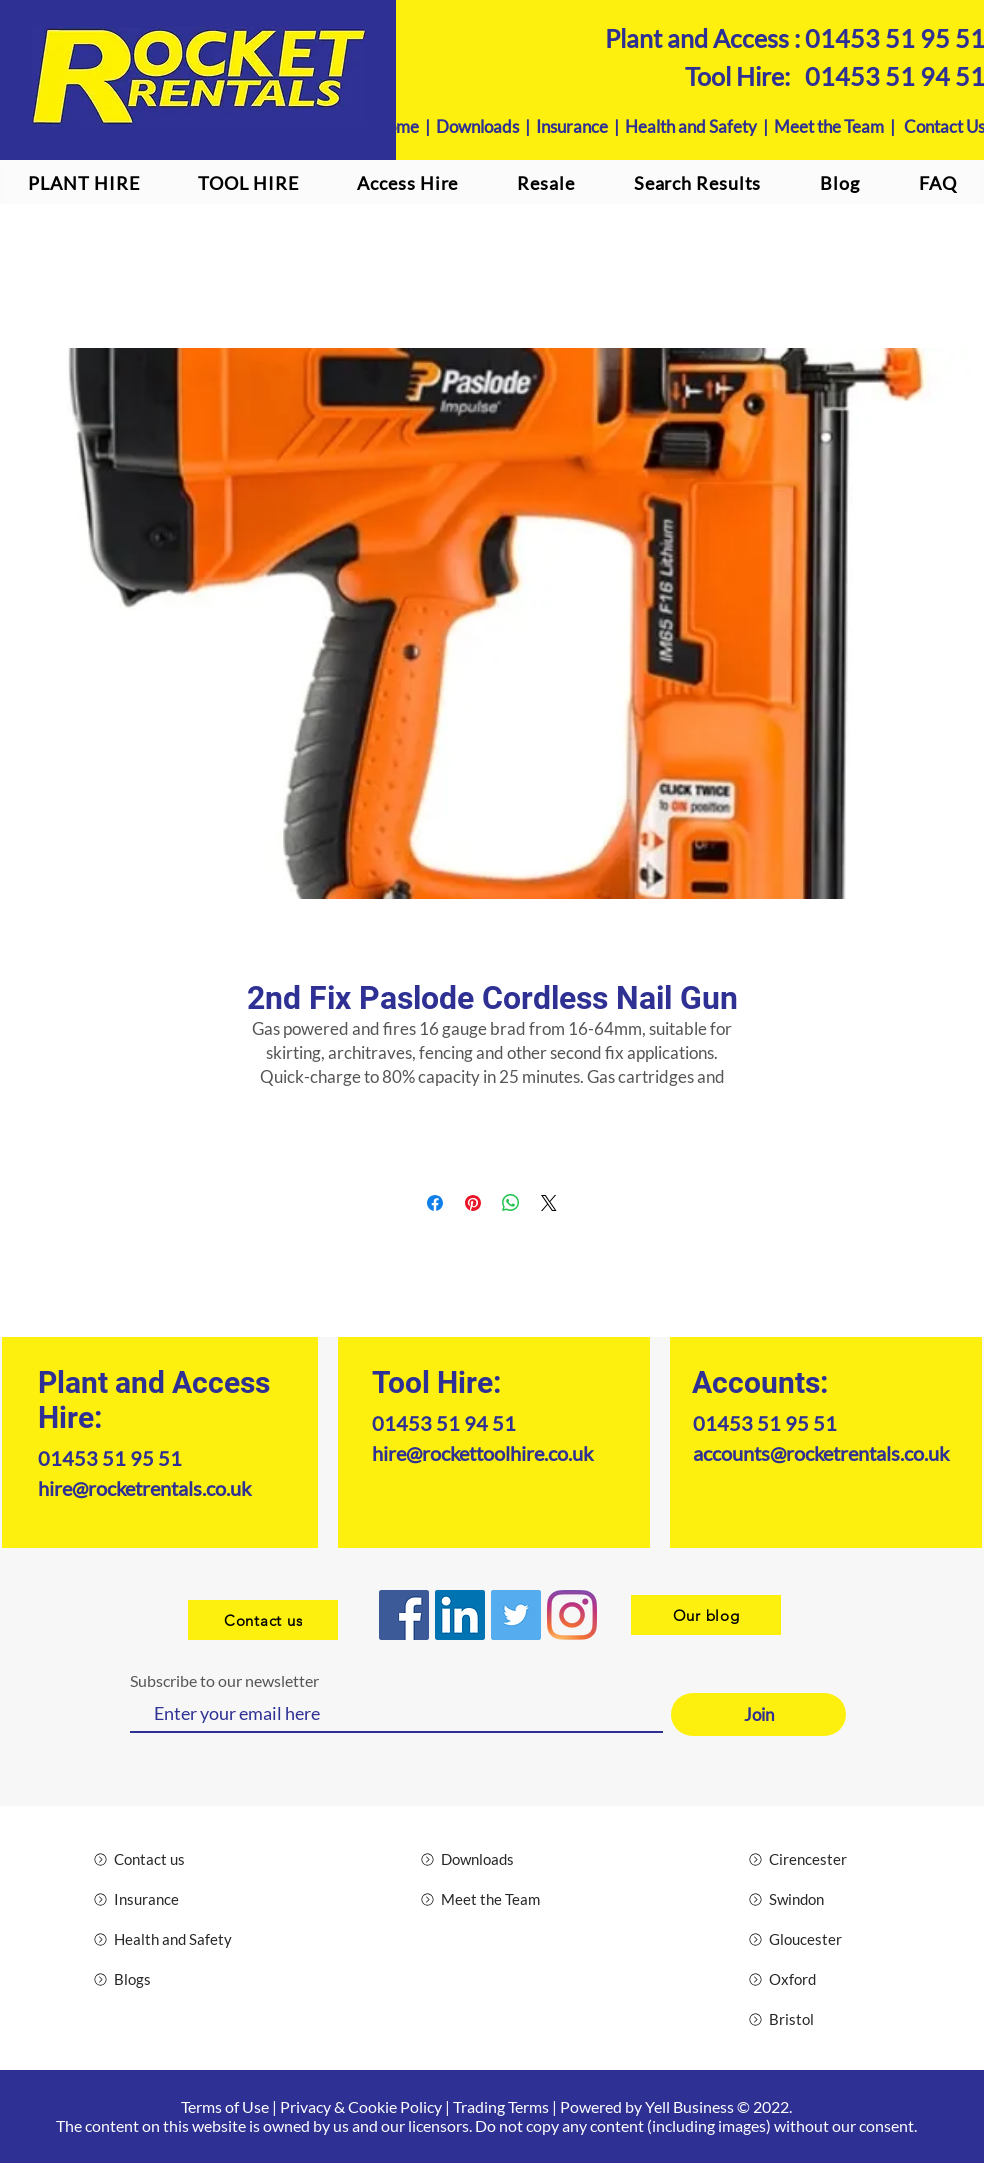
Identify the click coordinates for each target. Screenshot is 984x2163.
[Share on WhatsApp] (511, 1203)
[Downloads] (491, 1859)
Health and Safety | (699, 126)
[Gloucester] (819, 1939)
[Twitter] (516, 1615)
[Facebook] (404, 1615)
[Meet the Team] (491, 1899)
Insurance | (580, 126)
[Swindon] (819, 1899)
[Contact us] (263, 1620)
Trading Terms (501, 2106)
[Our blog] (706, 1615)
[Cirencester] (819, 1859)
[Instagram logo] (572, 1615)
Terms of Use (225, 2106)
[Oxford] (819, 1979)
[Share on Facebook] (435, 1203)
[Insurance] (164, 1899)
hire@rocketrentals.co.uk (144, 1488)
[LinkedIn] (460, 1615)
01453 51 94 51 (444, 1423)
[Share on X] (549, 1203)
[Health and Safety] (164, 1939)
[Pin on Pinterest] (473, 1203)
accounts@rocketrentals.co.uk (821, 1453)
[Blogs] (164, 1979)
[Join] (758, 1714)
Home (396, 126)
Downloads (477, 126)
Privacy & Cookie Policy (361, 2106)
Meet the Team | (839, 126)
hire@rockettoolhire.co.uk (482, 1453)
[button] (408, 183)
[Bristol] (819, 2019)
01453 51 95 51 (110, 1458)
